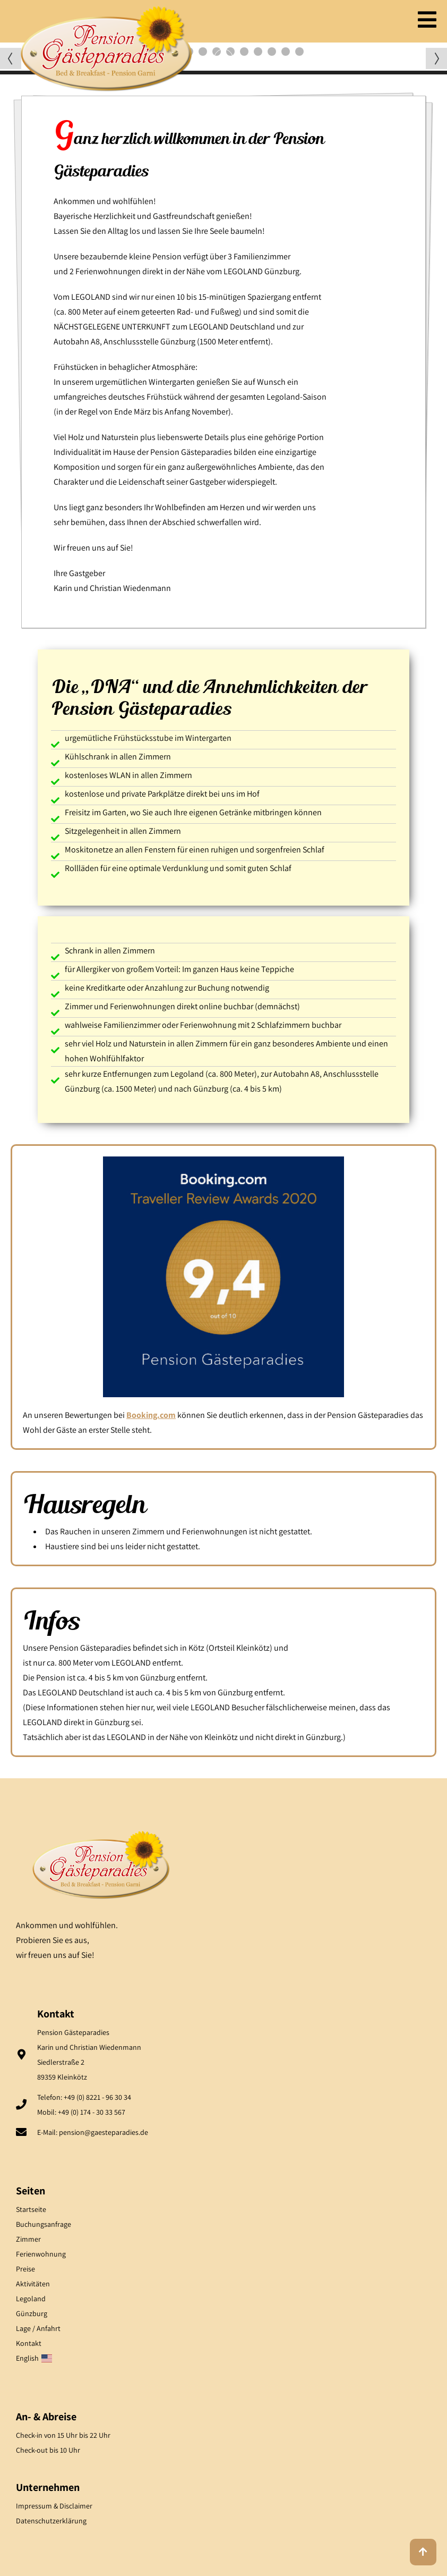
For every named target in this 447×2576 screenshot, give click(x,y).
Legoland (31, 2298)
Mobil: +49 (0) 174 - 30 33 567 (81, 2112)
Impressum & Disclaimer (54, 2506)
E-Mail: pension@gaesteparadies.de (92, 2132)
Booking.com (151, 1415)
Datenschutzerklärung (51, 2521)
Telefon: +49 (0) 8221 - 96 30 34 (84, 2097)
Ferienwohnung (41, 2254)
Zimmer (28, 2239)
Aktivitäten (33, 2283)
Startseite (31, 2209)
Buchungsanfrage (43, 2224)
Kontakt (28, 2343)
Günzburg (31, 2313)
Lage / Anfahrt (38, 2328)
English (34, 2358)
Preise (25, 2269)
